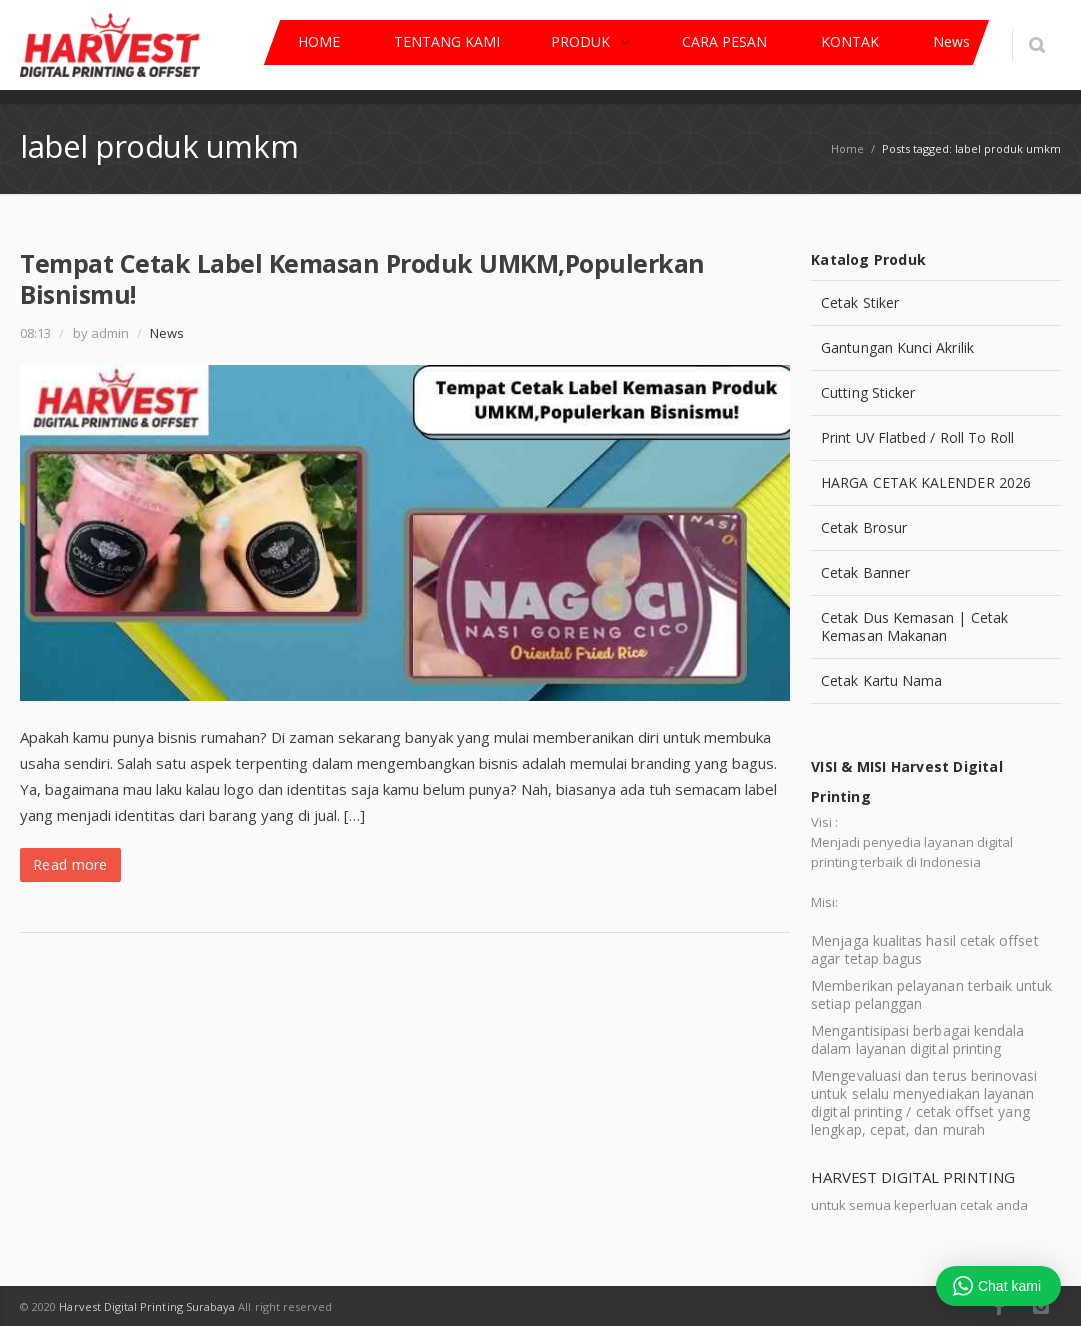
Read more (70, 864)
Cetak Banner (865, 572)
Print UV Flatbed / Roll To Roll (917, 437)
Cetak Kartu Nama (881, 680)
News (167, 333)
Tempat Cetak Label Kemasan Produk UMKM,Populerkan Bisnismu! (362, 278)
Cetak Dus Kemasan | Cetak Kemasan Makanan (914, 626)
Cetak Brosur (864, 527)
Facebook (999, 1306)
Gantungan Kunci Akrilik (897, 347)
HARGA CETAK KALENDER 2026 (926, 482)
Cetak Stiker (860, 302)
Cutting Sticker (868, 392)
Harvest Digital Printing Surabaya (147, 1306)
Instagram (1041, 1306)
